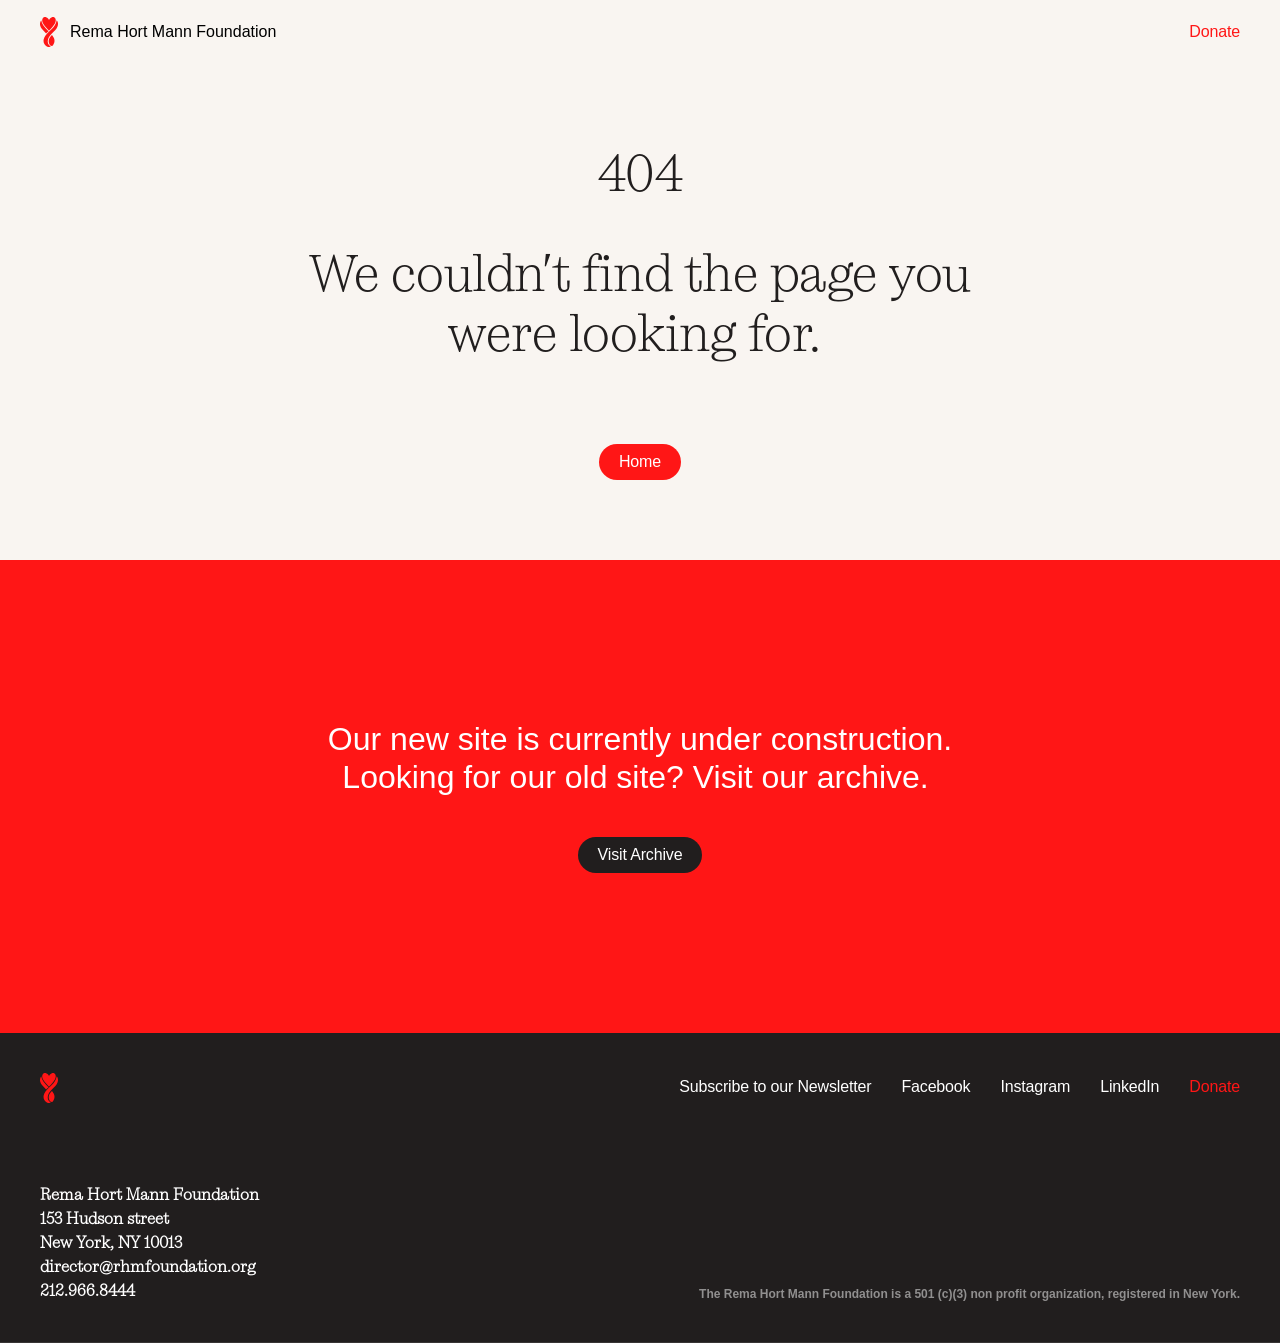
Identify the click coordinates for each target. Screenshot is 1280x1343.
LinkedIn (1129, 1086)
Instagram (1035, 1086)
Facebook (935, 1086)
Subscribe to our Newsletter (775, 1086)
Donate (1214, 31)
